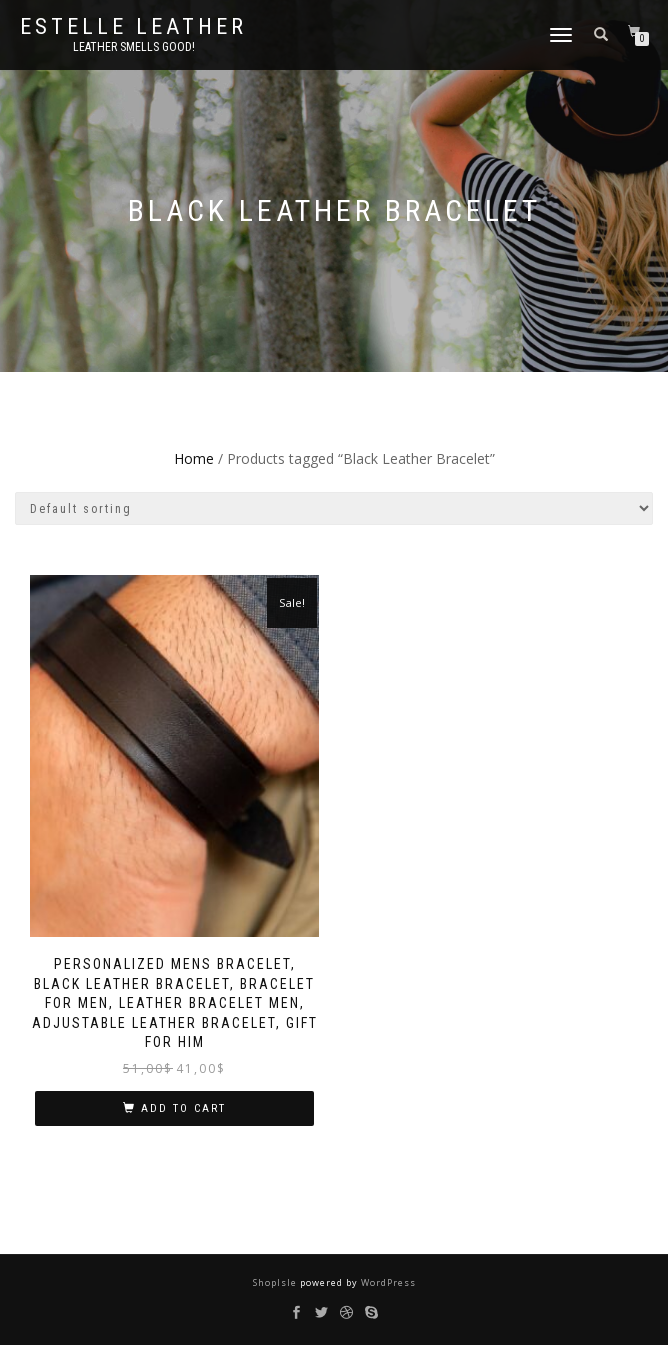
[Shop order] (334, 508)
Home (194, 458)
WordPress (387, 1282)
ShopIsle (276, 1282)
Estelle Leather (133, 27)
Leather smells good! (134, 47)
